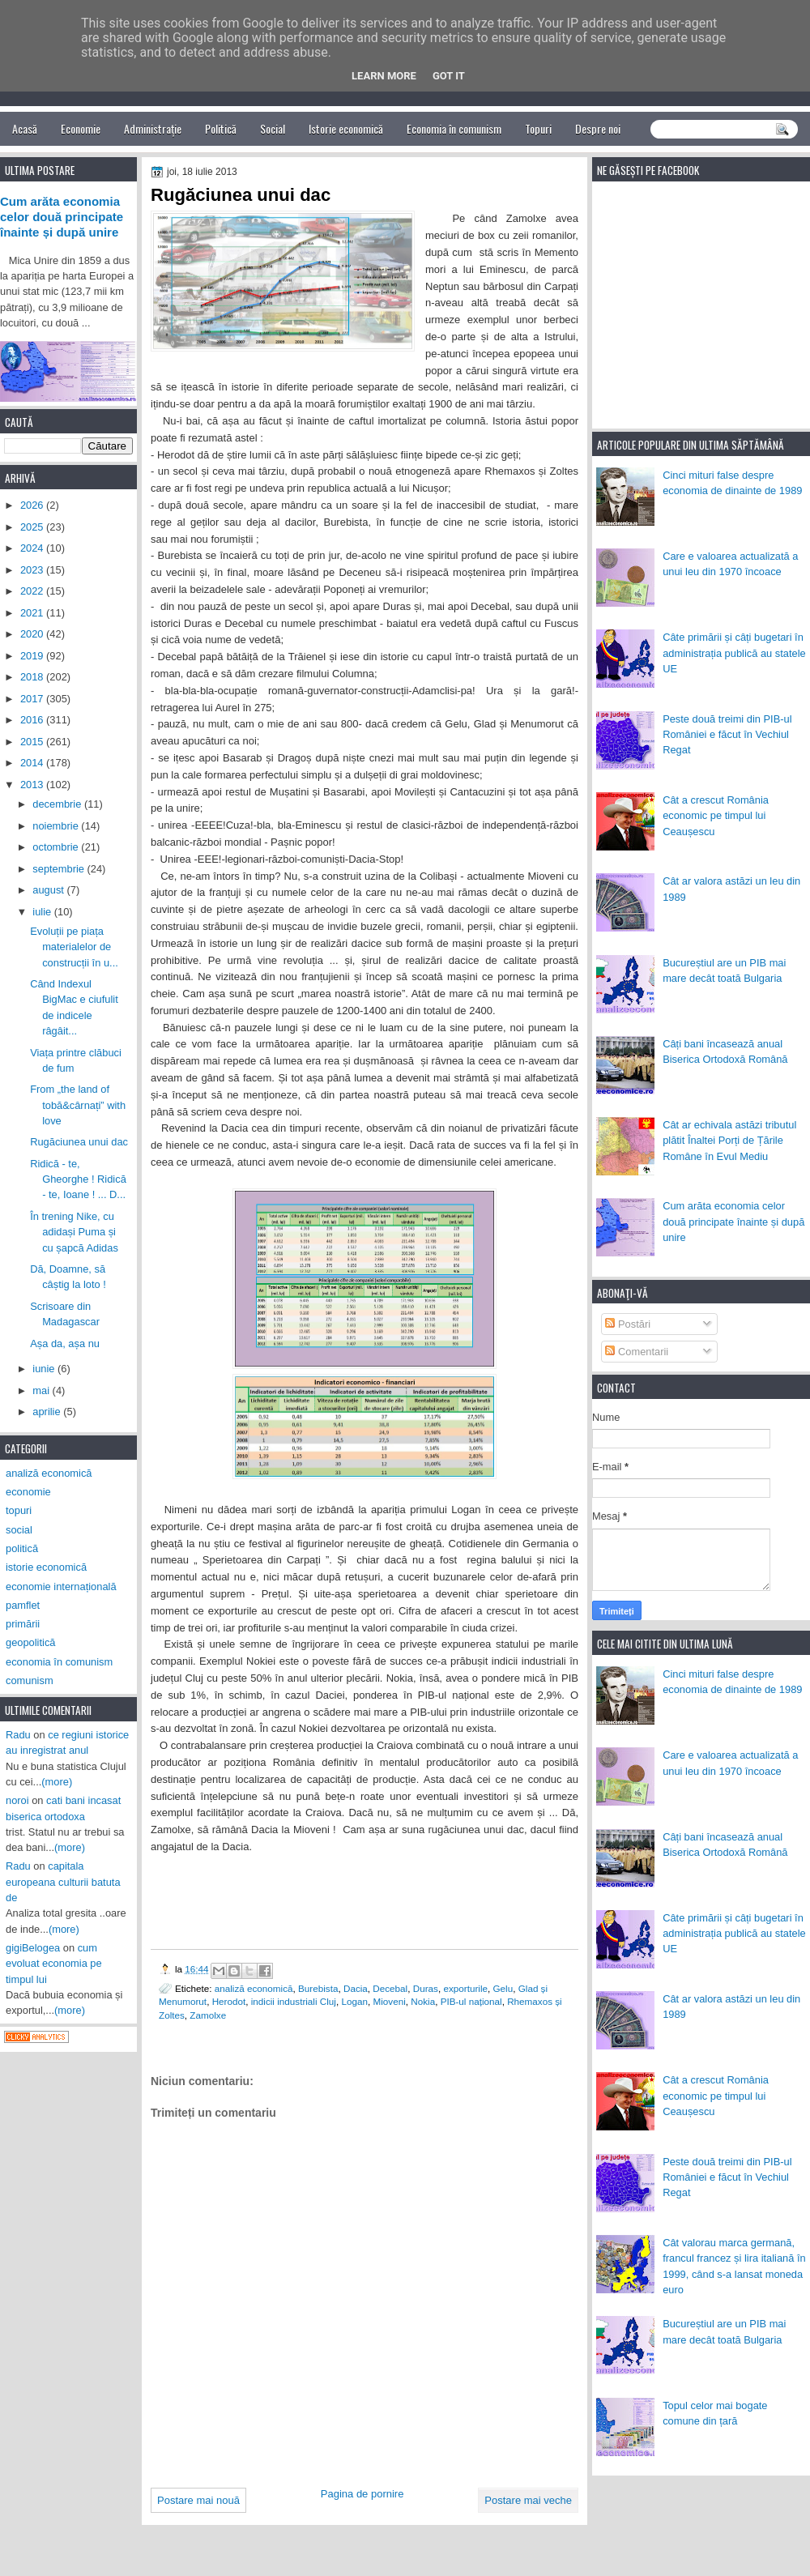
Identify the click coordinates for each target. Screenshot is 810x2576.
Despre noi (597, 128)
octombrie (56, 847)
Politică (221, 128)
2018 (33, 677)
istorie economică (46, 1567)
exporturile (465, 1988)
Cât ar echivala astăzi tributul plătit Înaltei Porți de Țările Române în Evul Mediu (729, 1140)
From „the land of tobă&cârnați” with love (78, 1105)
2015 (33, 742)
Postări (627, 1324)
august (49, 890)
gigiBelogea (33, 1948)
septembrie (59, 869)
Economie (80, 128)
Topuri (538, 128)
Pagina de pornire (362, 2494)
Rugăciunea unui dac (79, 1142)
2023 (33, 570)
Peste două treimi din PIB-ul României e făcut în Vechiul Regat (727, 735)
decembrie (58, 804)
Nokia (423, 2001)
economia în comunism (59, 1662)
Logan (354, 2001)
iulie (42, 912)
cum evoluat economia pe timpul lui (54, 1963)
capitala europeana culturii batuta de (63, 1882)
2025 (33, 527)
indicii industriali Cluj (293, 2001)
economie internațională (61, 1586)
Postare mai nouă (198, 2500)
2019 (33, 656)
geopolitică (30, 1642)
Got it (449, 76)
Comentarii (636, 1352)
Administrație (152, 128)
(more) (56, 1782)
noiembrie (56, 826)
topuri (19, 1510)
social (19, 1530)
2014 (33, 763)
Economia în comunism (454, 128)
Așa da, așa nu (65, 1343)
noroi (17, 1800)
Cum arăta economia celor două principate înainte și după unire (733, 1221)
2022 (33, 591)
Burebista (318, 1988)
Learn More (384, 76)
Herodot (229, 2001)
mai (42, 1390)
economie (28, 1492)
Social (272, 128)
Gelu (502, 1988)
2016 (33, 720)
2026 (33, 505)
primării (23, 1624)
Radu (18, 1735)
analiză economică (254, 1988)
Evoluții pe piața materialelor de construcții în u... (74, 947)
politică (22, 1548)
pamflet (23, 1605)
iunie (45, 1369)
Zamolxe (208, 2015)
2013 (33, 784)
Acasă (24, 128)
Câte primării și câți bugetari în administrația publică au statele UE (734, 653)
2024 (33, 548)
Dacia (355, 1988)
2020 (33, 634)
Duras (425, 1988)
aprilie (47, 1411)
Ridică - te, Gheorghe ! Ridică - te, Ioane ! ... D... (78, 1179)
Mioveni (389, 2001)
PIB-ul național (471, 2001)
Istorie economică (346, 128)
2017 (33, 699)
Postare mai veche (528, 2500)
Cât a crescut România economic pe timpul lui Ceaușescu (716, 816)
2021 (33, 613)
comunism (29, 1680)
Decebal (390, 1988)
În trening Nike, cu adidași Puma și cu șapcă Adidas (74, 1232)
